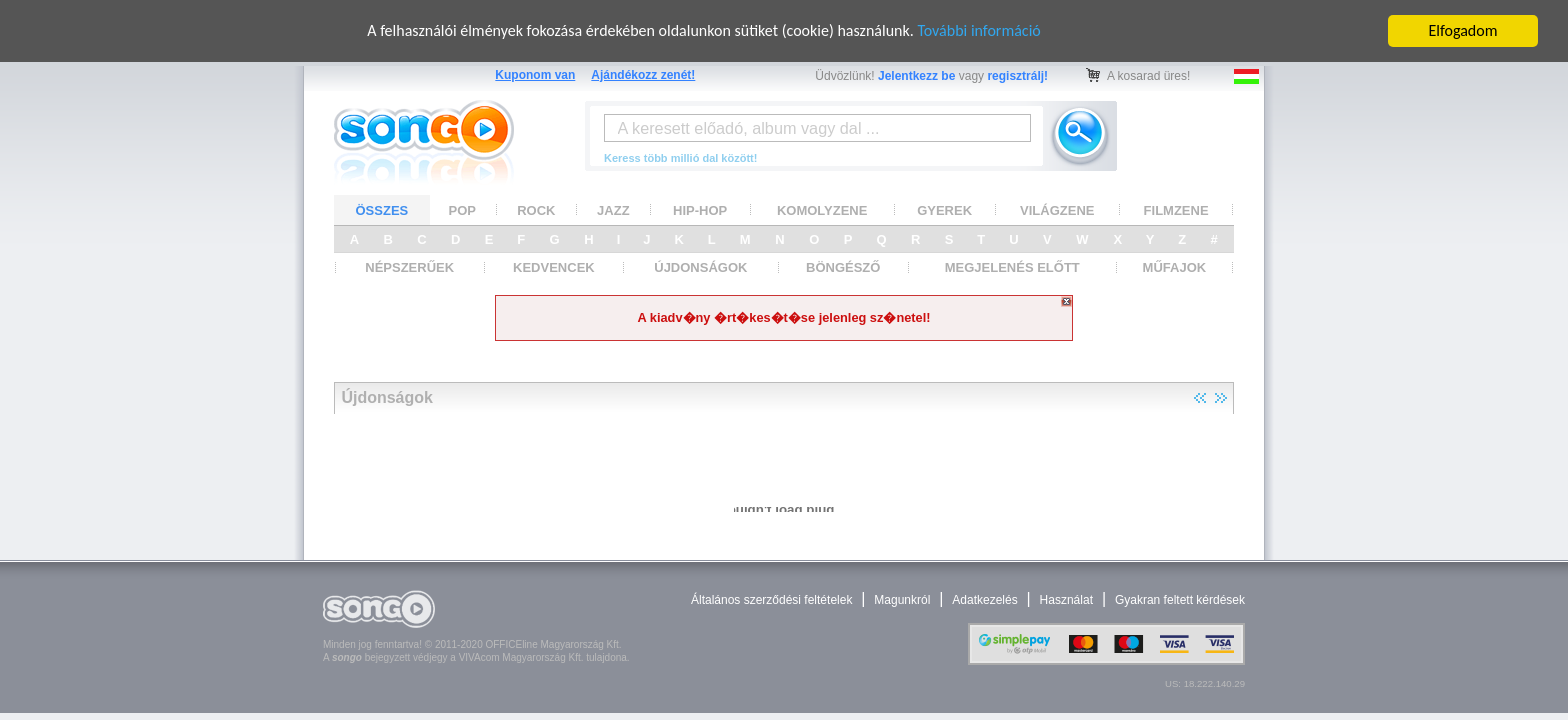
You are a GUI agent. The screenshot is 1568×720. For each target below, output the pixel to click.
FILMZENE (1176, 209)
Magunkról (902, 600)
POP (462, 209)
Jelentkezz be (916, 76)
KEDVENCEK (554, 267)
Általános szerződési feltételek (771, 600)
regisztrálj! (1017, 76)
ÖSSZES (382, 209)
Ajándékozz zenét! (643, 75)
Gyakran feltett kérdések (1180, 600)
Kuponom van (535, 75)
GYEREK (944, 209)
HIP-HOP (700, 209)
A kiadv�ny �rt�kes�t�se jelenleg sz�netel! (783, 317)
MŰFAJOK (1175, 267)
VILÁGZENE (1057, 209)
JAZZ (613, 209)
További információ (978, 30)
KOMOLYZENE (822, 209)
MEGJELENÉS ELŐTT (1012, 267)
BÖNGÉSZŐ (843, 267)
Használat (1066, 600)
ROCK (536, 209)
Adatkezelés (984, 600)
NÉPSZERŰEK (409, 267)
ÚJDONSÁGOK (700, 267)
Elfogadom (1463, 30)
